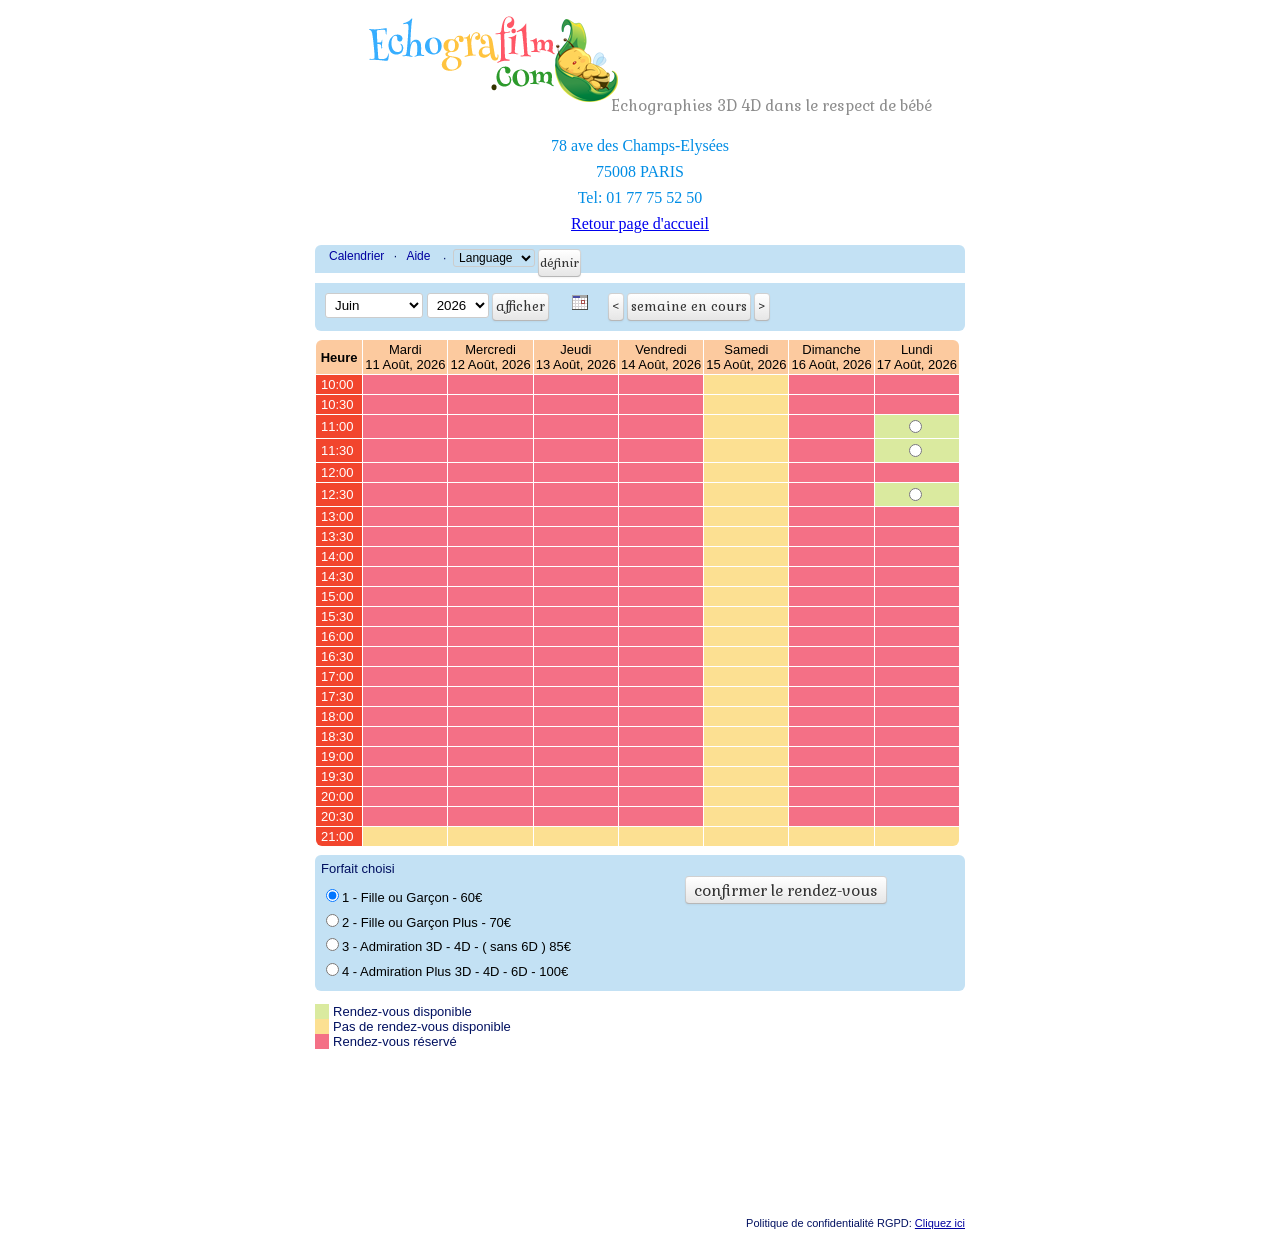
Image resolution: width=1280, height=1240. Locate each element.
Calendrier (356, 256)
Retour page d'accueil (640, 223)
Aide (418, 256)
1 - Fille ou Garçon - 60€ (404, 897)
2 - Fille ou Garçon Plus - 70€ (418, 922)
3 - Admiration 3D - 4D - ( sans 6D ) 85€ (448, 946)
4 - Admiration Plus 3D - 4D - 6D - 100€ (447, 971)
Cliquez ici (940, 1223)
